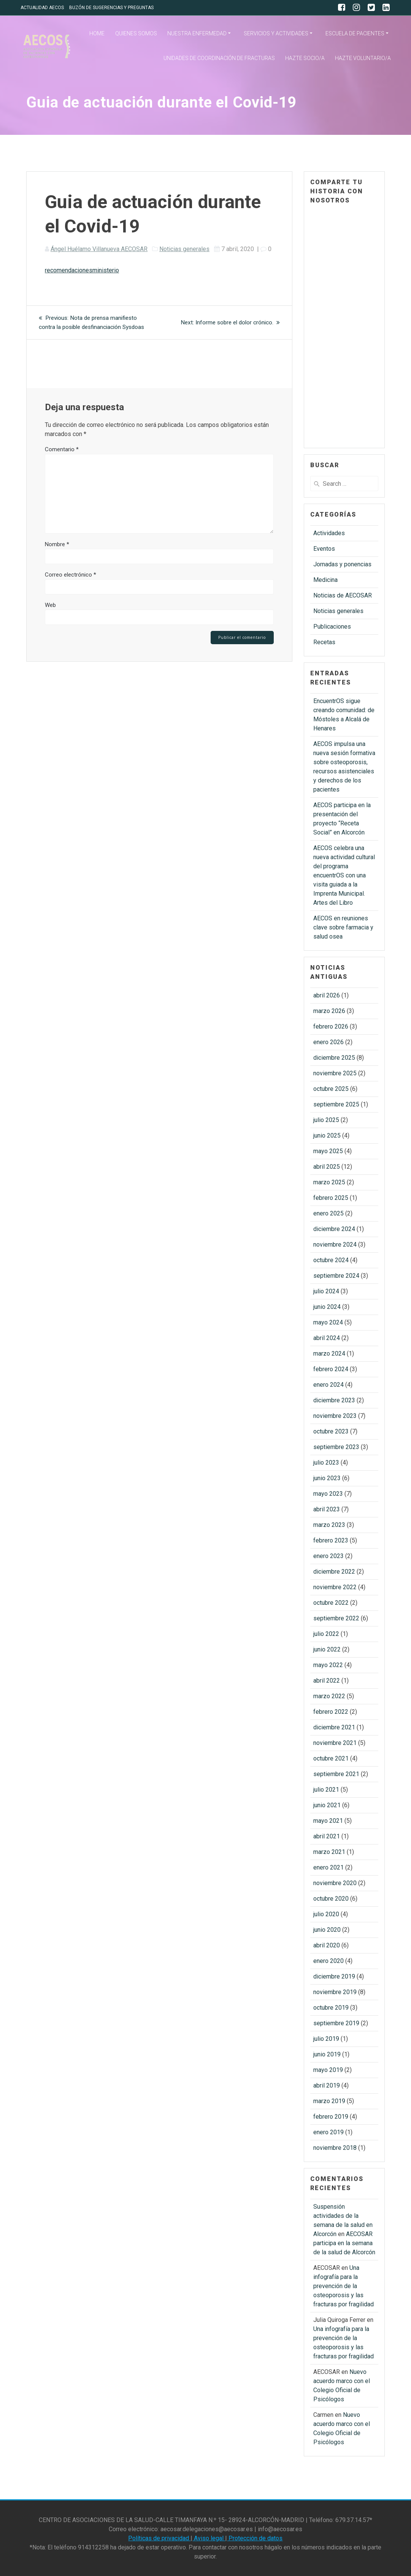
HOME (97, 33)
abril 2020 (326, 1945)
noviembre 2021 (335, 1742)
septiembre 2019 (336, 2023)
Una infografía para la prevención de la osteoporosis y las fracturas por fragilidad (343, 2286)
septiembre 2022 (336, 1618)
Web (50, 605)
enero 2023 (328, 1556)
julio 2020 (326, 1914)
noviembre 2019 (335, 1992)
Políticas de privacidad (159, 2538)
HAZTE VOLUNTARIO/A (363, 58)
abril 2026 (326, 995)
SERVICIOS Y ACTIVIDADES (276, 33)
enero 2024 (328, 1384)
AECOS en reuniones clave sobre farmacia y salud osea (343, 927)
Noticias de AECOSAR (342, 595)
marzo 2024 (329, 1353)
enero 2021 (328, 1867)
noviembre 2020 (335, 1883)
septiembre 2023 (336, 1447)
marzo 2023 (329, 1524)
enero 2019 (328, 2132)
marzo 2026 (329, 1011)
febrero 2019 (330, 2116)
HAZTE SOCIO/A (305, 58)
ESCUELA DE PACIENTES (354, 33)
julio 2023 (326, 1462)
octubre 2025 (331, 1088)
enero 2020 (328, 1960)
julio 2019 (326, 2038)
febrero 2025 (330, 1197)
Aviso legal (208, 2538)
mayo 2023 (328, 1493)
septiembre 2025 (336, 1104)
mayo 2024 (328, 1322)
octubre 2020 (331, 1898)
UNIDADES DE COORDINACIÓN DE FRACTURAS (219, 58)
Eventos (324, 548)
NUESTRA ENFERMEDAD (197, 33)
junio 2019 (327, 2054)
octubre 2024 (331, 1260)
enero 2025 (328, 1213)
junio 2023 (327, 1478)
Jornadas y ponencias (342, 564)
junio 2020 (327, 1929)
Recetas (324, 642)
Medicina (325, 579)
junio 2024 (327, 1306)
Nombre (57, 544)
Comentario (62, 449)
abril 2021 (326, 1836)
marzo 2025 (329, 1182)
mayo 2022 (328, 1665)
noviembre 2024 (335, 1244)
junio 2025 (327, 1135)
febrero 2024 (330, 1369)
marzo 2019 (329, 2101)
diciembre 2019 (334, 1976)
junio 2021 (327, 1805)
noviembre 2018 (335, 2147)
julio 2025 (326, 1120)
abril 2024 (326, 1338)
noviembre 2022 (335, 1587)
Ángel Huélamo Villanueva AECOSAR (99, 249)
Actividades (329, 533)
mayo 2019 (328, 2069)
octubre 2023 (331, 1431)
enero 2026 (328, 1042)
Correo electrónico (70, 574)
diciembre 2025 (334, 1057)
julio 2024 (326, 1291)
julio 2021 (326, 1789)
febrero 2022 (330, 1711)
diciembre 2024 (334, 1229)
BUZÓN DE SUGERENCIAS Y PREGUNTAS (111, 7)
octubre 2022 (331, 1602)
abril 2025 (326, 1166)
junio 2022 (327, 1649)
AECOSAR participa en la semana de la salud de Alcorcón (344, 2243)
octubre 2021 (331, 1758)
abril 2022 (326, 1680)
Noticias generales (184, 249)
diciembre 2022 (334, 1571)
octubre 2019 (331, 2007)
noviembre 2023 (335, 1415)
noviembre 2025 (335, 1073)
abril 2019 (326, 2085)
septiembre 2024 (336, 1275)
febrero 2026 (330, 1026)
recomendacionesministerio (82, 270)
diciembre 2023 (334, 1400)
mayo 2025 (328, 1151)
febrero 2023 (330, 1540)
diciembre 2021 (334, 1727)
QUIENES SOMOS (136, 33)
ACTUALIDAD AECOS (42, 7)
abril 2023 (326, 1509)
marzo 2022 (329, 1696)
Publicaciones (332, 626)
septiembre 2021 (336, 1774)
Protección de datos (254, 2538)
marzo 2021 (329, 1851)
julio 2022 (326, 1633)
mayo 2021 (328, 1820)
